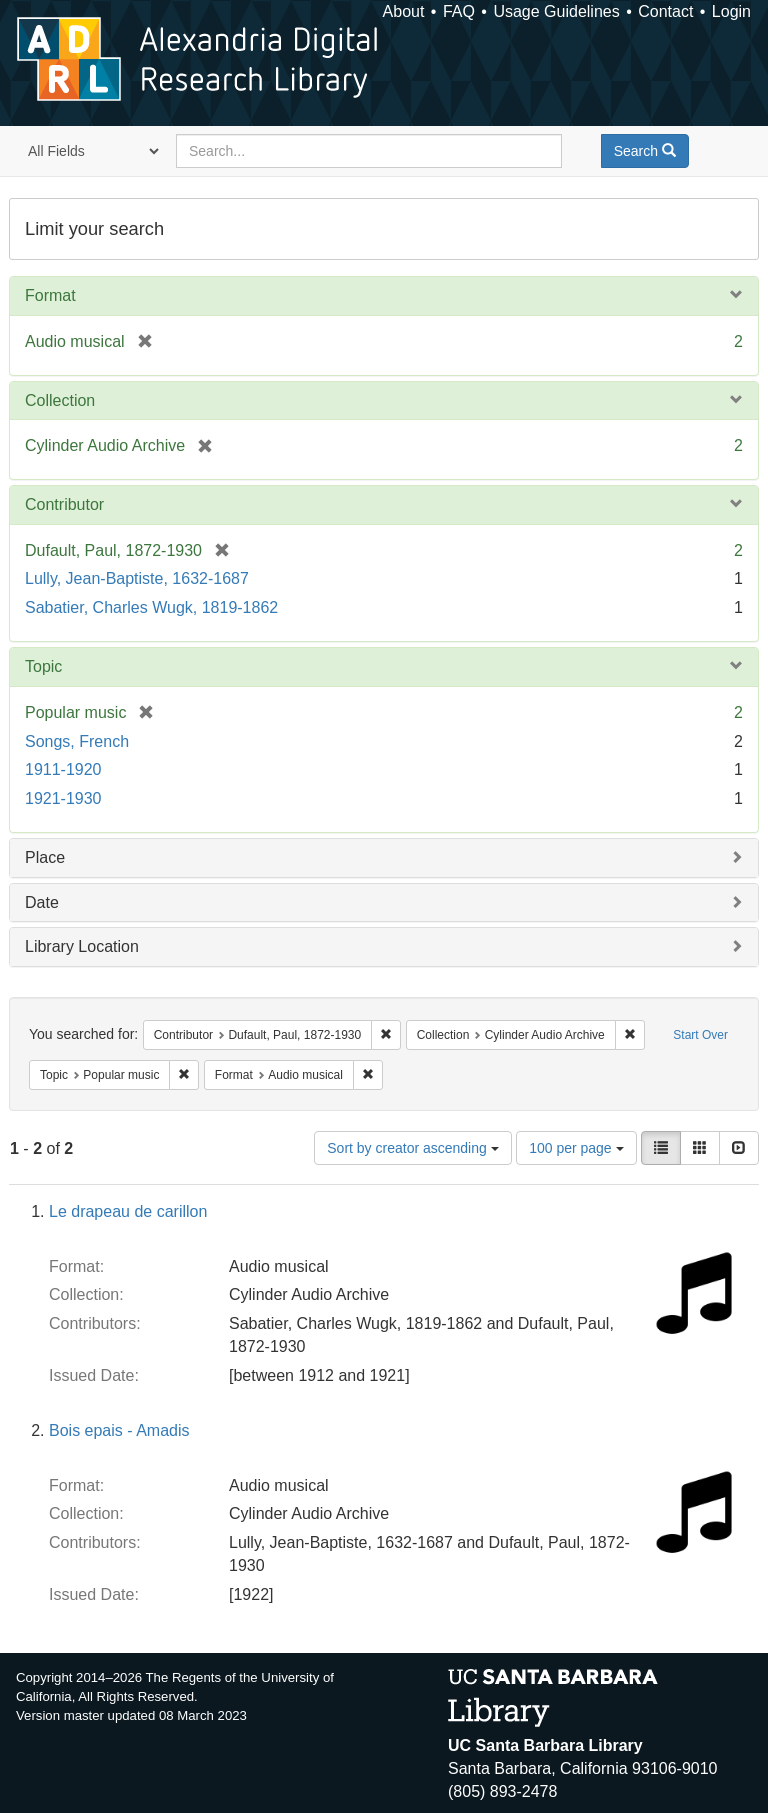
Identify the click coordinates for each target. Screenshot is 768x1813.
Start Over (700, 1035)
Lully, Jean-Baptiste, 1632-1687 (137, 578)
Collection (60, 400)
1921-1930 (63, 798)
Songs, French (77, 741)
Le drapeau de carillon (128, 1211)
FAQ (459, 11)
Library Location (82, 946)
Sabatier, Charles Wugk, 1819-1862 (151, 607)
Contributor (64, 504)
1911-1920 (63, 769)
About (404, 11)
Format (50, 295)
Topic (43, 666)
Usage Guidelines (556, 11)
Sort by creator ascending (412, 1148)
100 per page (576, 1148)
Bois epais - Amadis (119, 1430)
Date (42, 902)
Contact (665, 11)
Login (731, 11)
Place (45, 857)
